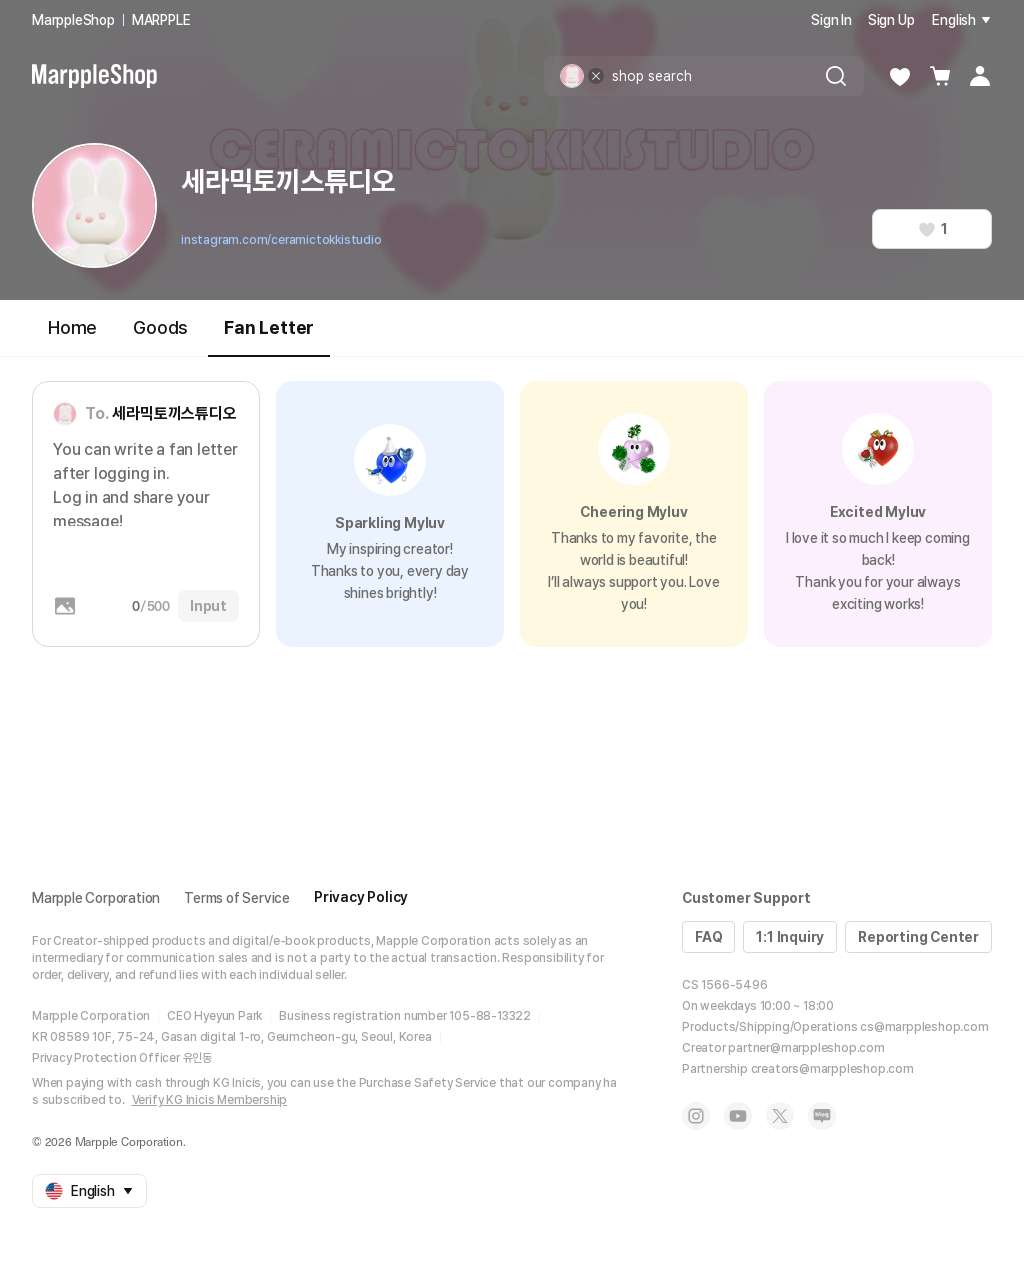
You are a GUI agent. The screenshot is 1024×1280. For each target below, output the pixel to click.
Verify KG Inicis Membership (210, 1100)
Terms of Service (237, 898)
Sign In (831, 20)
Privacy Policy (361, 897)
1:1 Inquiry (790, 937)
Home (72, 327)
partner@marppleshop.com (806, 1048)
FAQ (708, 937)
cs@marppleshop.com (924, 1027)
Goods (160, 327)
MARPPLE (161, 20)
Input (208, 606)
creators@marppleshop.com (832, 1069)
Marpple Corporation (96, 898)
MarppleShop (73, 20)
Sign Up (891, 20)
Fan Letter (269, 336)
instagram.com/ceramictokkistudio (281, 240)
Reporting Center (918, 937)
